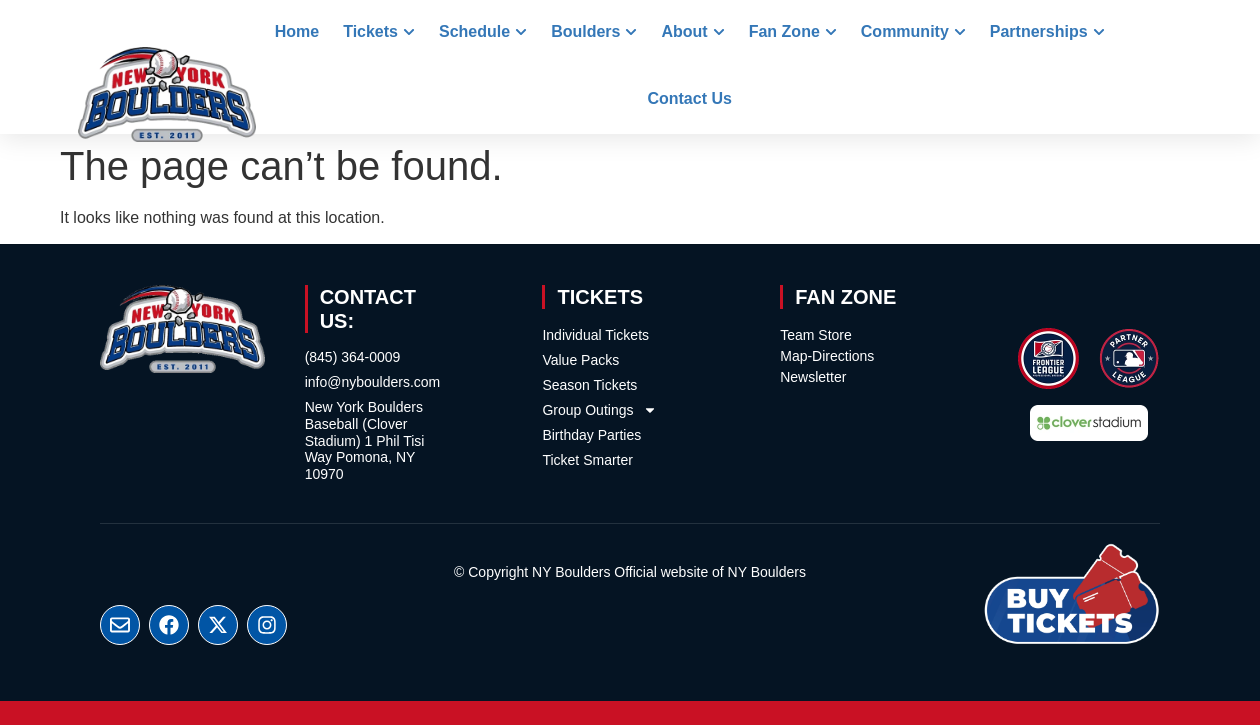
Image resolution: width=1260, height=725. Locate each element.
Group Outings (599, 410)
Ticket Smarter (587, 460)
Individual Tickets (595, 335)
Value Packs (580, 360)
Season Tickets (589, 385)
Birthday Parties (591, 435)
